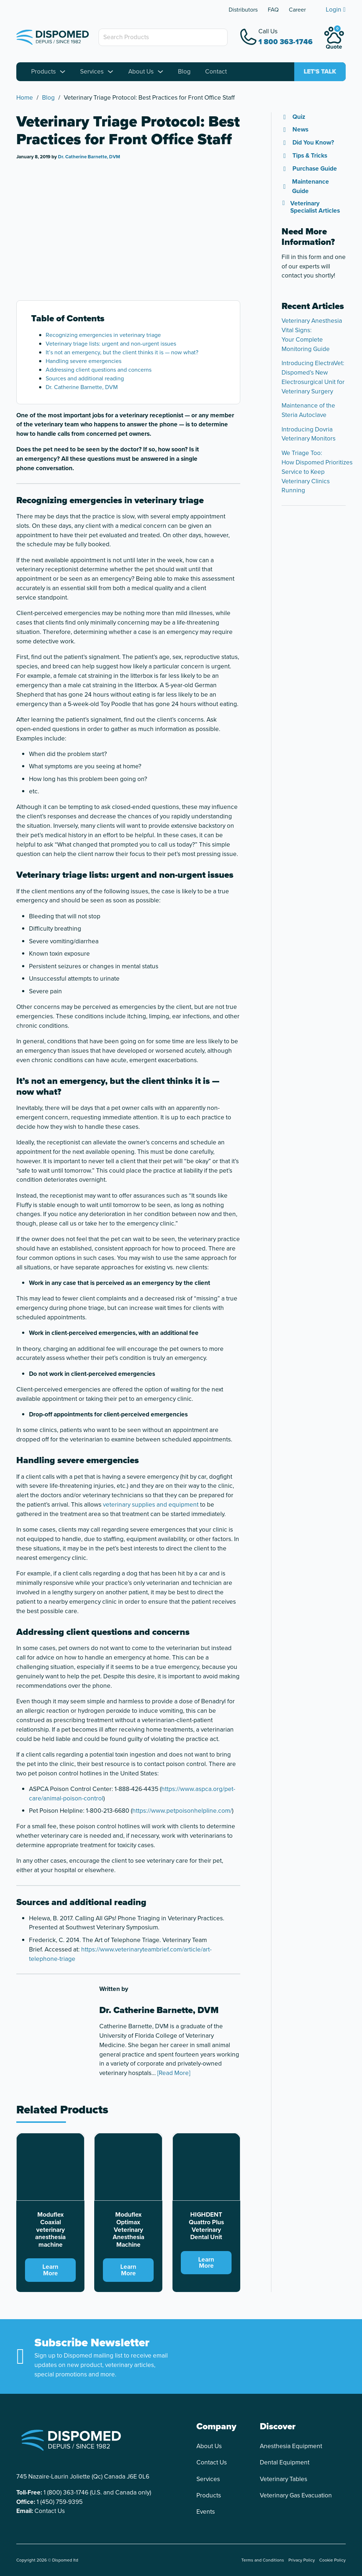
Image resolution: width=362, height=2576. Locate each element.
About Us (141, 71)
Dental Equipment (284, 2462)
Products (43, 71)
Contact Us (49, 2511)
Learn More (50, 2270)
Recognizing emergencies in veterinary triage (103, 335)
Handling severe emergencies (83, 361)
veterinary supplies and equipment (151, 1504)
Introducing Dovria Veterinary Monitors (309, 434)
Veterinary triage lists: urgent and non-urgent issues (111, 343)
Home (24, 97)
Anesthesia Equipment (291, 2446)
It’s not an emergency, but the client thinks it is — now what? (122, 352)
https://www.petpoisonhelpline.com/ (182, 1810)
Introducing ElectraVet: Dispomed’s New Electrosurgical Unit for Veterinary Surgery (313, 377)
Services (92, 71)
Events (205, 2511)
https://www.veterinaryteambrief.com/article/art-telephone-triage (120, 1954)
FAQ (273, 9)
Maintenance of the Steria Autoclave (308, 410)
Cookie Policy (332, 2560)
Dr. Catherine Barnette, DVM (89, 156)
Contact (216, 71)
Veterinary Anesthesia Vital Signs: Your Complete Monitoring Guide (312, 335)
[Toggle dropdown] (62, 71)
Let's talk (320, 71)
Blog (184, 71)
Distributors (243, 9)
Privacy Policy (301, 2560)
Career (297, 9)
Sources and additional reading (85, 378)
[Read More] (173, 2073)
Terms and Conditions (262, 2560)
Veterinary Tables (283, 2479)
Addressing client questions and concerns (98, 370)
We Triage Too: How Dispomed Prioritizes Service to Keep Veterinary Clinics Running (317, 471)
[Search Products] (163, 37)
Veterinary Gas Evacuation (296, 2495)
